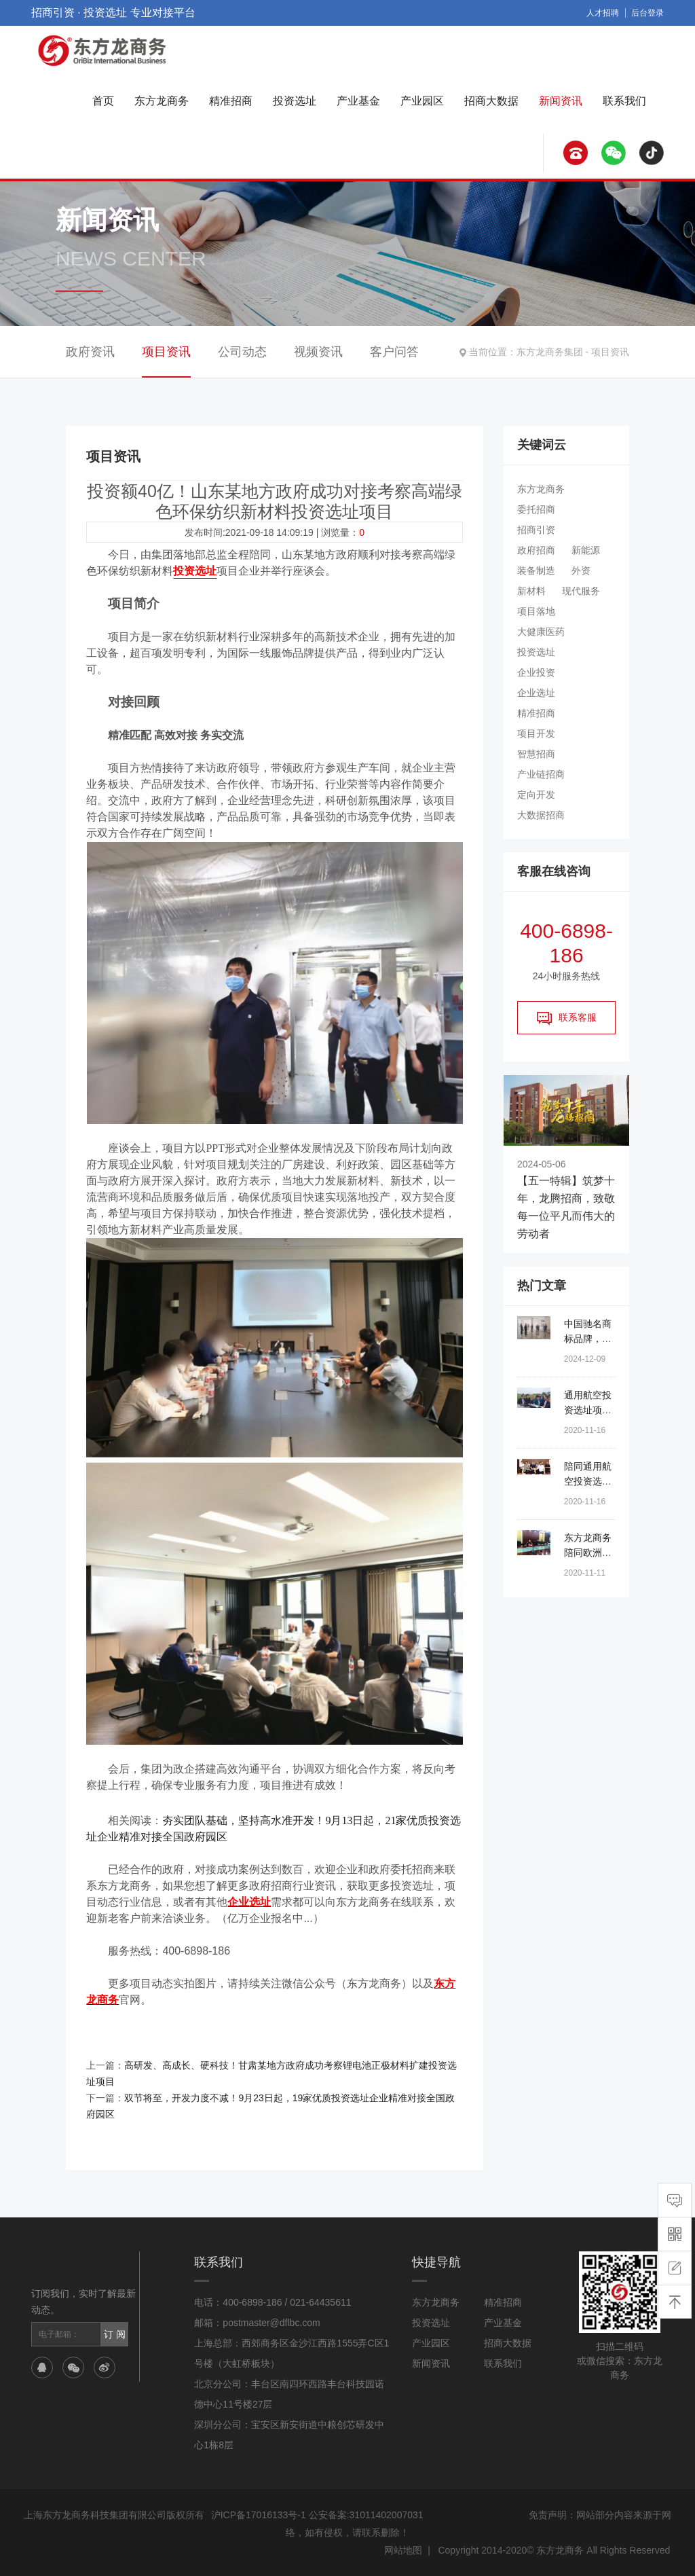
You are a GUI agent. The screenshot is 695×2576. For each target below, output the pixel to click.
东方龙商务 (161, 101)
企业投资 (536, 672)
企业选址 (536, 692)
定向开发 (536, 794)
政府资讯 (90, 352)
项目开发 (536, 733)
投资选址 (294, 101)
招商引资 (536, 529)
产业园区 (422, 101)
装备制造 (536, 570)
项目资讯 (610, 351)
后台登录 (647, 13)
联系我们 (624, 101)
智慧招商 (536, 753)
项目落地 (536, 611)
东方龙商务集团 (549, 351)
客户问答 (394, 352)
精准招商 (230, 101)
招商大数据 (491, 101)
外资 (580, 570)
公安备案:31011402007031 (366, 2514)
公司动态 (242, 352)
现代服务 (581, 590)
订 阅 (115, 2334)
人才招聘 (602, 13)
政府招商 (536, 550)
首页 (103, 101)
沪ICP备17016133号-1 (258, 2514)
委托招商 (536, 509)
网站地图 (403, 2550)
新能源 (585, 550)
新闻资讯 (560, 101)
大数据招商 (541, 815)
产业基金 (358, 101)
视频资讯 (318, 352)
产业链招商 (541, 774)
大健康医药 (541, 631)
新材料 (531, 590)
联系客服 (567, 1018)
